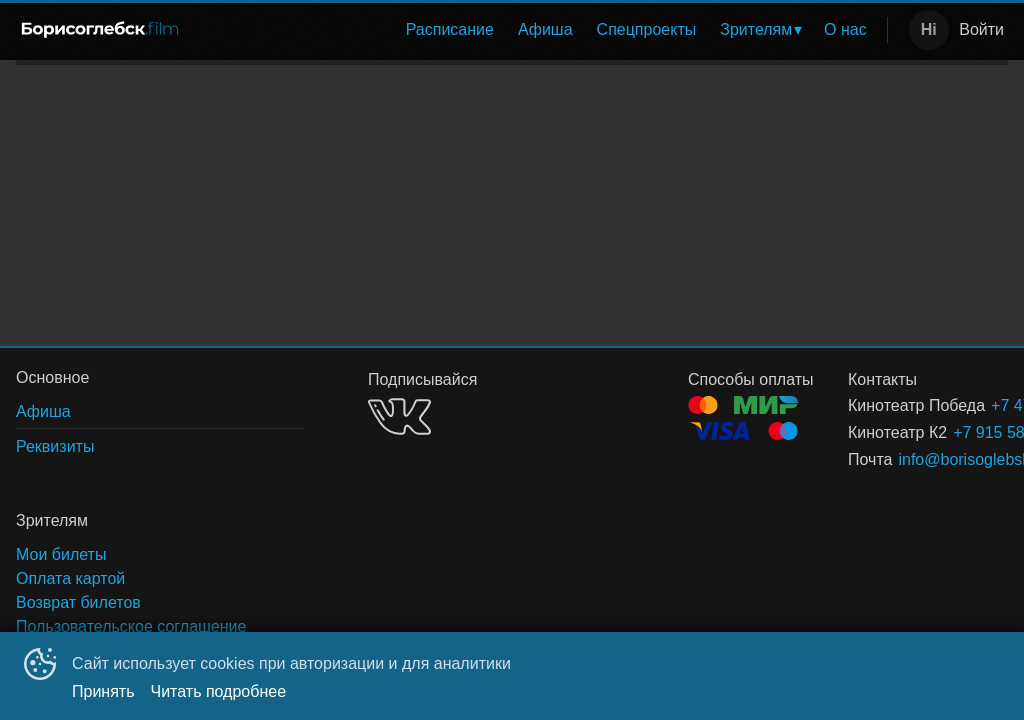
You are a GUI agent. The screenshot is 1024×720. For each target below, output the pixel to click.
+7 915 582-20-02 (956, 432)
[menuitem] (450, 30)
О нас (845, 29)
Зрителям (756, 29)
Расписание (450, 29)
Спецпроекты (647, 29)
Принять (103, 691)
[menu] (539, 30)
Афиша (545, 29)
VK (399, 416)
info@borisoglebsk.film (929, 459)
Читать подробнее (219, 691)
